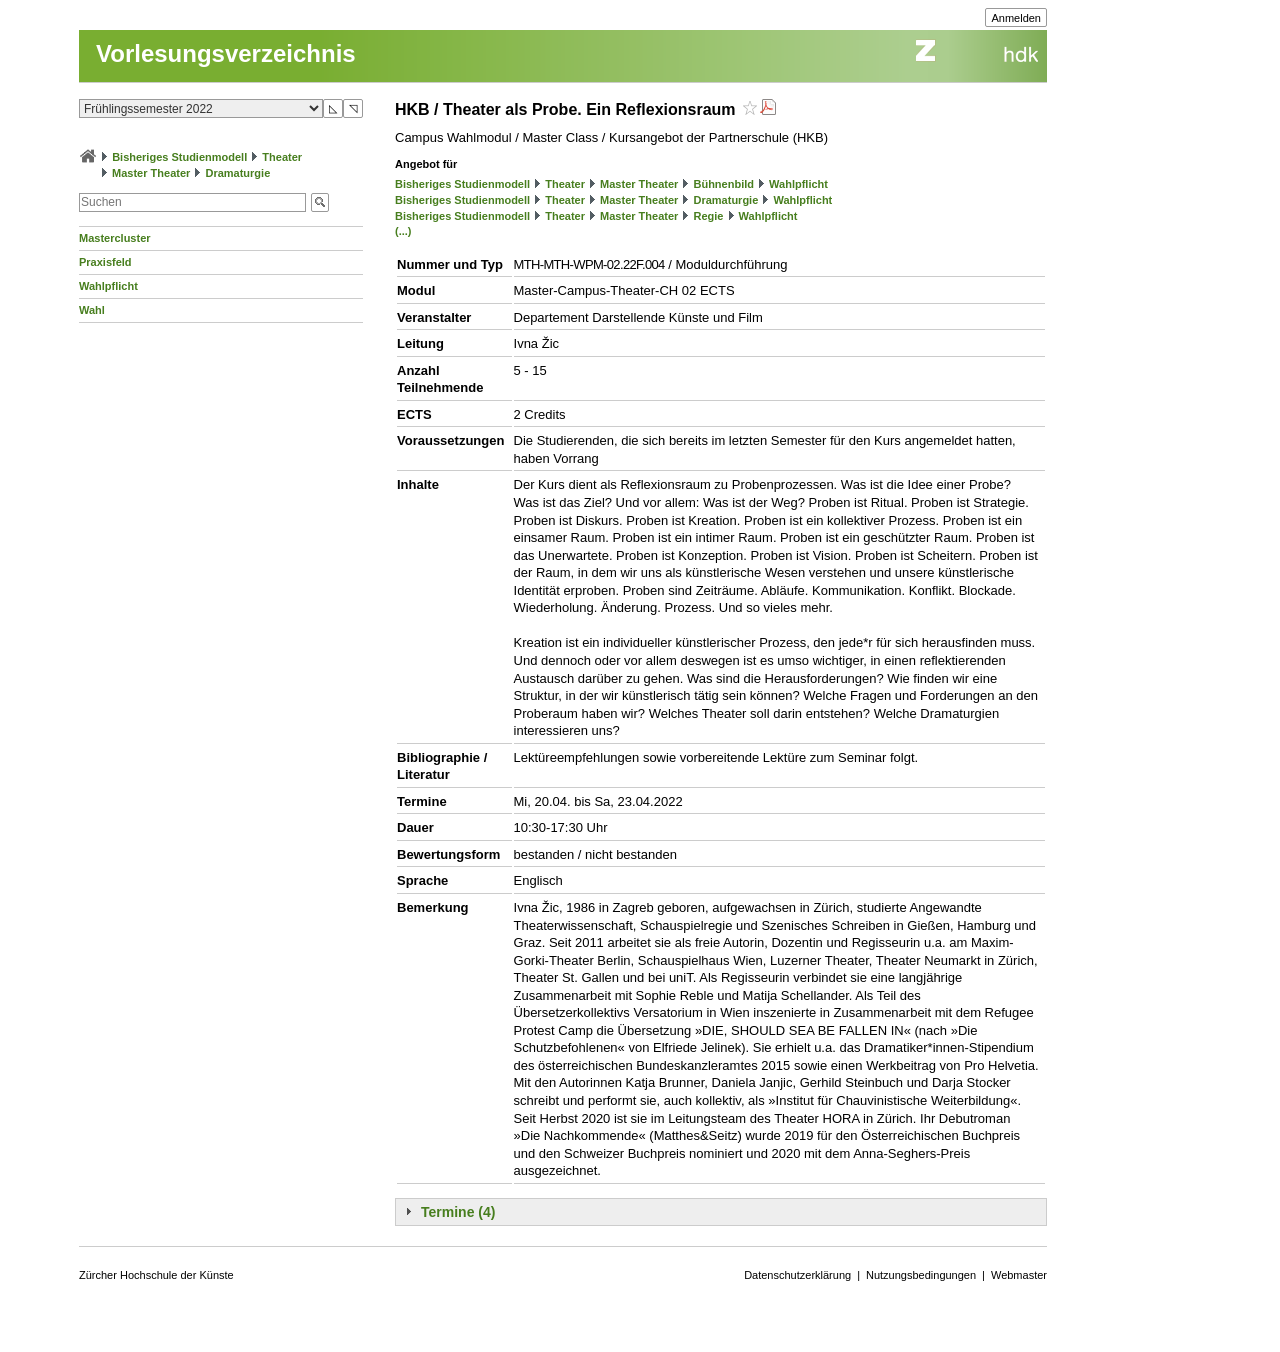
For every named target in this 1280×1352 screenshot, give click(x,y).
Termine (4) (458, 1212)
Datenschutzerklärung (797, 1275)
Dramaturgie (237, 173)
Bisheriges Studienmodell (179, 157)
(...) (403, 231)
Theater (282, 157)
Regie (708, 216)
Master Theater (151, 173)
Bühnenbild (723, 184)
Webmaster (1019, 1275)
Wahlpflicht (108, 286)
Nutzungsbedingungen (921, 1275)
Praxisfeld (105, 262)
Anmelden (1016, 18)
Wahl (92, 310)
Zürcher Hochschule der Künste (156, 1275)
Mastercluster (115, 238)
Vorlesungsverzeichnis (226, 53)
